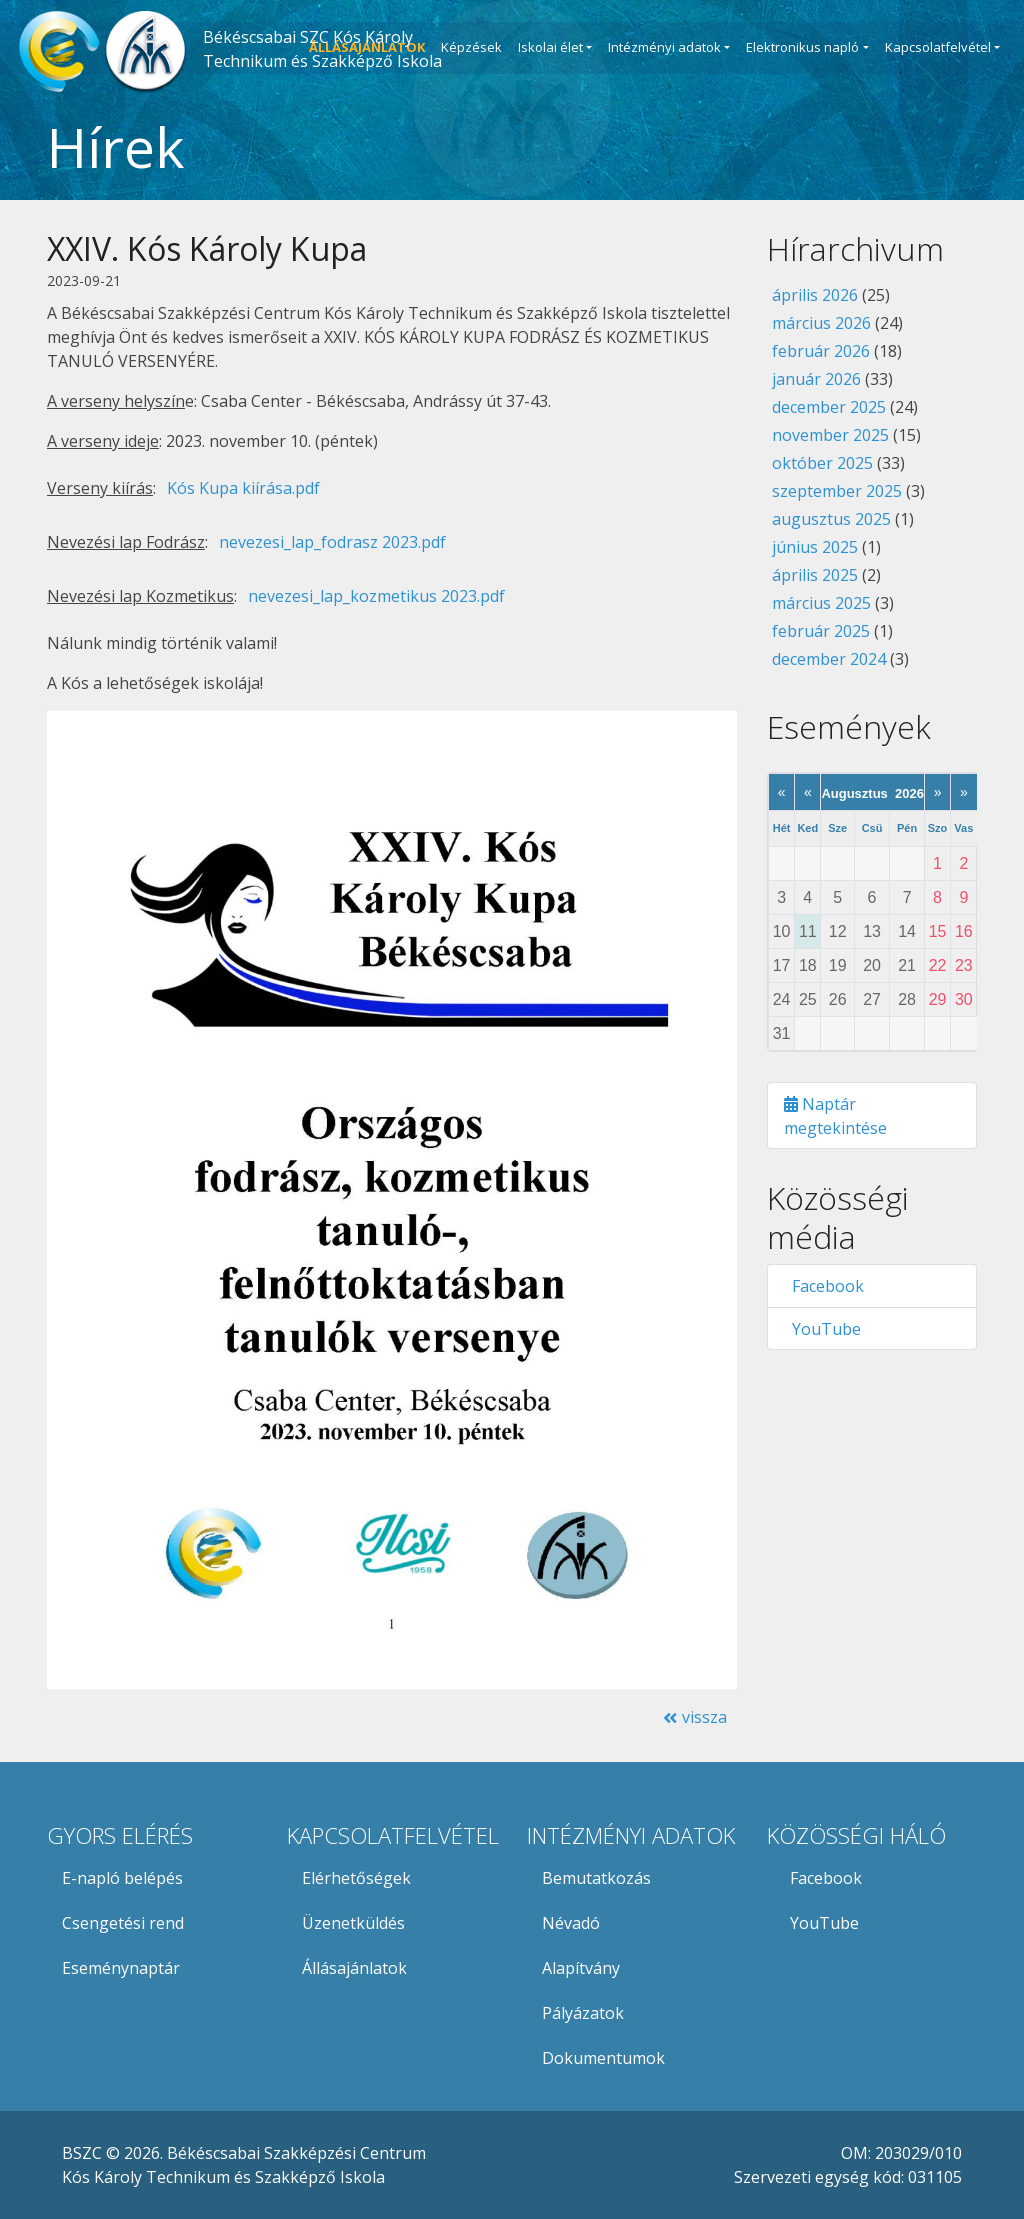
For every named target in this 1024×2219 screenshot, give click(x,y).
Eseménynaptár (121, 1968)
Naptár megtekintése (835, 1116)
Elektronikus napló (802, 47)
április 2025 (815, 575)
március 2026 (821, 323)
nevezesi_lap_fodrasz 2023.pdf (332, 542)
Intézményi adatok (664, 47)
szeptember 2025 (837, 491)
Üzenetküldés (353, 1923)
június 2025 (815, 547)
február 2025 (821, 631)
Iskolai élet (550, 47)
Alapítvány (581, 1968)
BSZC (82, 2153)
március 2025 (821, 603)
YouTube (822, 1329)
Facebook (824, 1286)
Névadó (571, 1923)
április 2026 (815, 295)
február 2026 (821, 351)
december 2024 (829, 659)
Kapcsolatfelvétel (938, 47)
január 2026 (816, 379)
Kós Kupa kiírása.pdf (243, 488)
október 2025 (822, 463)
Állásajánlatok (354, 1968)
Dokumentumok (603, 2058)
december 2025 (829, 407)
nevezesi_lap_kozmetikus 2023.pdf (376, 596)
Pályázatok (583, 2013)
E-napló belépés (122, 1878)
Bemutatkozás (596, 1878)
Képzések (471, 47)
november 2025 (830, 435)
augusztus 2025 (831, 519)
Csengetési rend (123, 1923)
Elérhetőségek (356, 1878)
